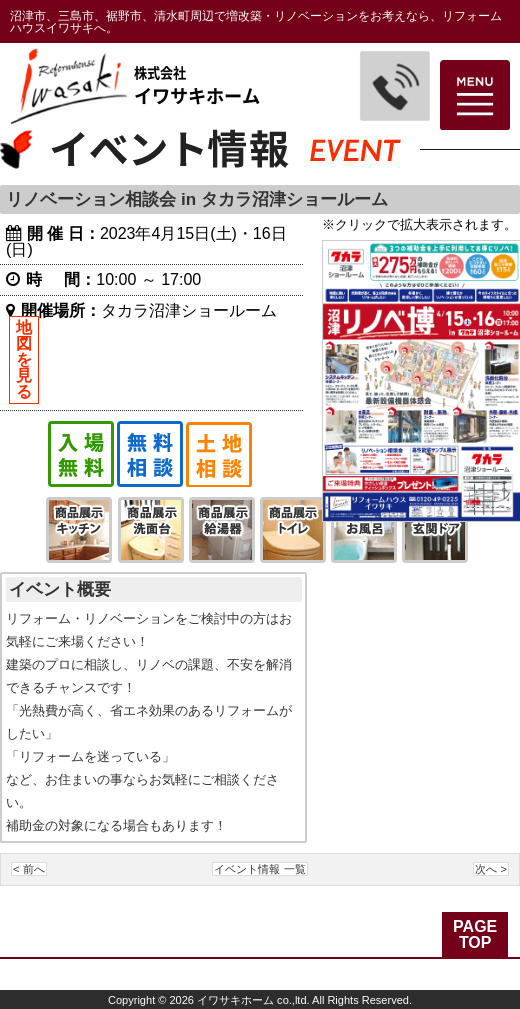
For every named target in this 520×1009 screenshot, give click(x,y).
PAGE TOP (475, 934)
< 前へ (29, 869)
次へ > (491, 869)
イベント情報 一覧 (259, 869)
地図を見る (24, 359)
